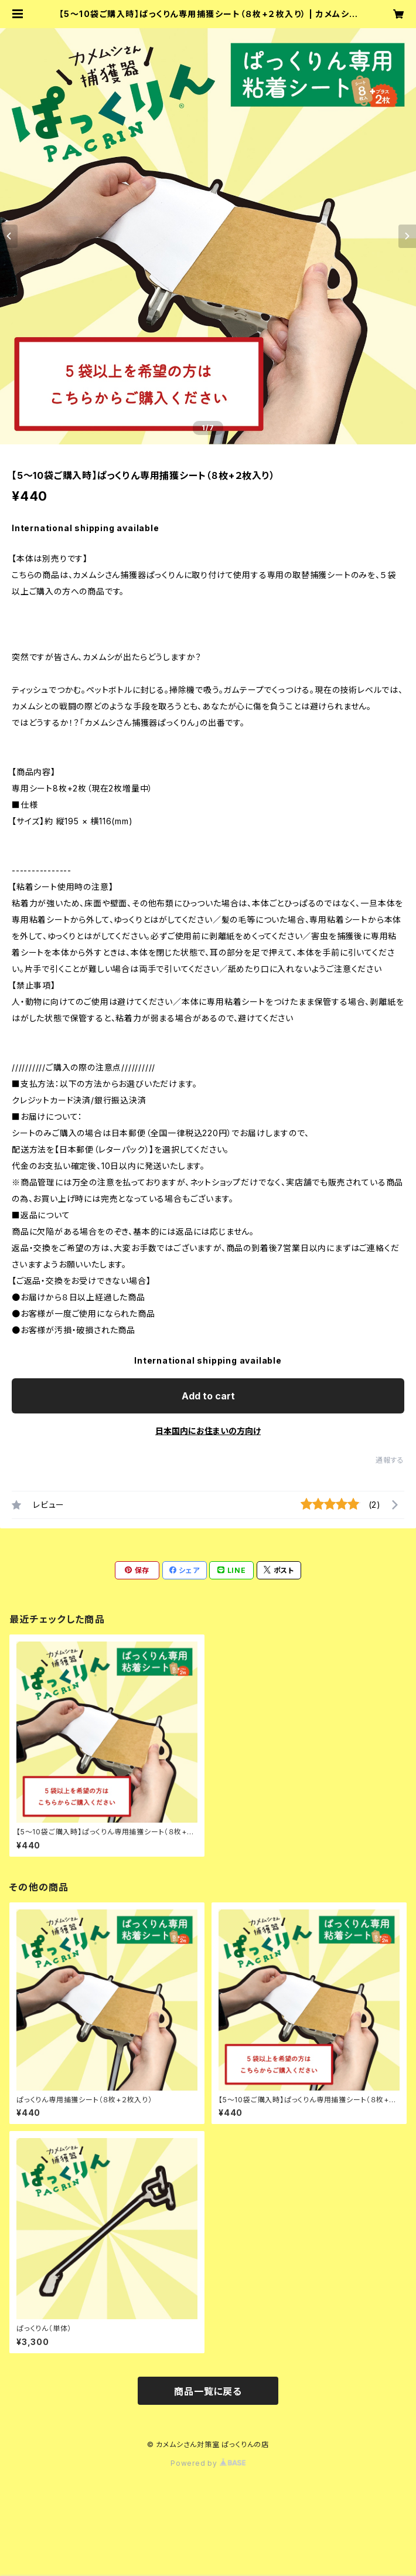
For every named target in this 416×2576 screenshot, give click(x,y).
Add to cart (208, 1396)
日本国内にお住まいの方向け (208, 1431)
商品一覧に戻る (208, 2391)
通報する (390, 1460)
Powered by (208, 2463)
